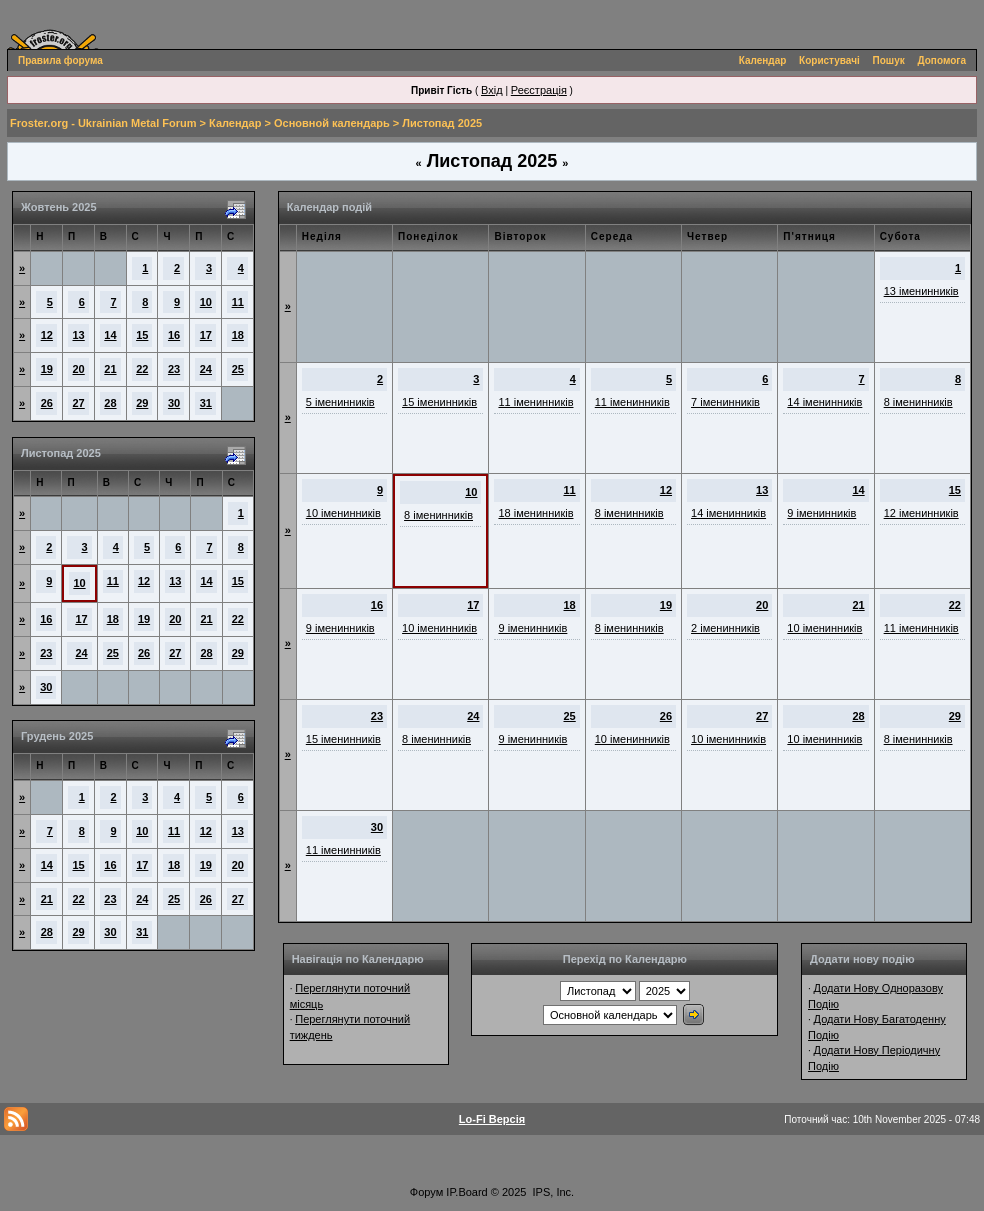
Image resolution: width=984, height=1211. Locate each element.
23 (174, 369)
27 (79, 403)
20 (79, 369)
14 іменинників (824, 402)
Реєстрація (539, 90)
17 (206, 335)
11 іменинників (535, 402)
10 (206, 302)
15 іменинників (439, 402)
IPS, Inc (552, 1192)
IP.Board (466, 1192)
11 (238, 302)
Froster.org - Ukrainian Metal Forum (103, 123)
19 (47, 369)
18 (238, 335)
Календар (763, 60)
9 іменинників (821, 513)
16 (174, 335)
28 (110, 403)
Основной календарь (332, 123)
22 (142, 369)
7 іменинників (725, 402)
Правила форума (60, 60)
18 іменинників (535, 513)
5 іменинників (340, 402)
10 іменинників (343, 513)
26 (47, 403)
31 (206, 403)
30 (174, 403)
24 (206, 369)
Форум (426, 1192)
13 (79, 335)
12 (47, 335)
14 (110, 335)
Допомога (942, 60)
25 (238, 369)
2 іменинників (725, 628)
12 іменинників (921, 513)
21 (110, 369)
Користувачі (829, 60)
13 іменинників (921, 291)
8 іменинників (918, 402)
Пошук (889, 60)
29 (142, 403)
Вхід (492, 90)
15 (142, 335)
